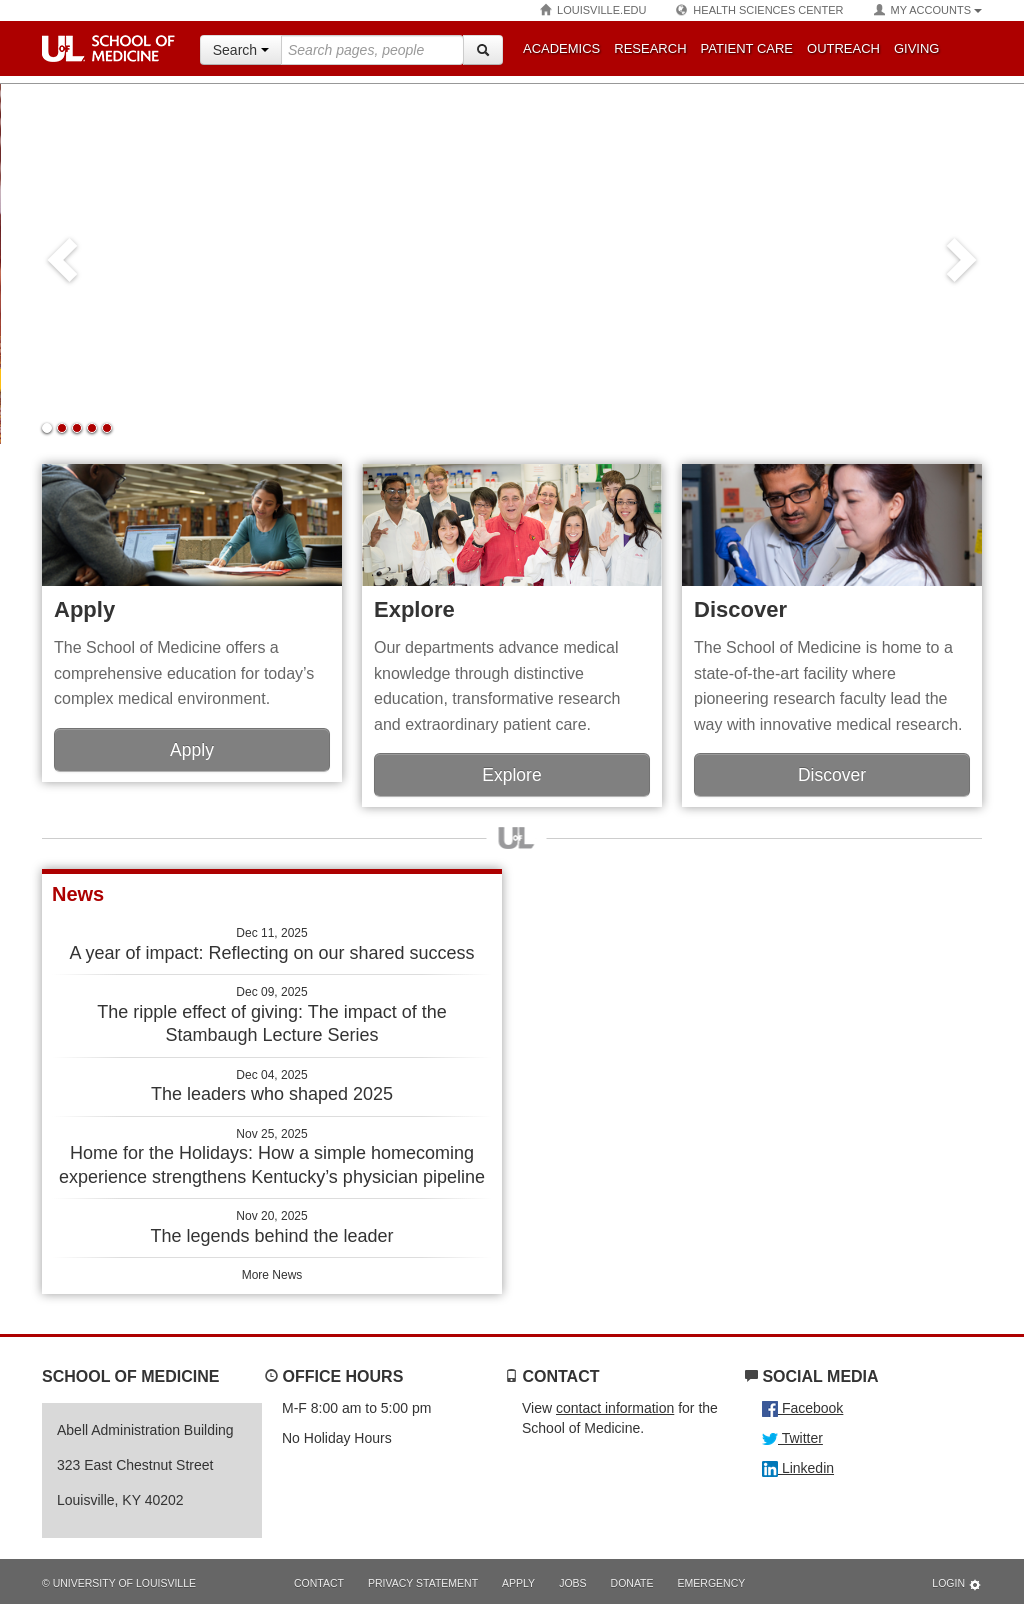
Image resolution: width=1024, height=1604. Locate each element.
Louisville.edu (593, 10)
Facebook (802, 1408)
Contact (319, 1583)
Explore (414, 609)
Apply (84, 609)
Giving (917, 48)
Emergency (712, 1583)
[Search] (483, 50)
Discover (740, 609)
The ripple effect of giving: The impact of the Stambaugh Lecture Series (272, 1015)
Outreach (843, 48)
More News (272, 1275)
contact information (615, 1408)
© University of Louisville (119, 1583)
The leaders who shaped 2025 (272, 1086)
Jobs (572, 1583)
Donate (632, 1583)
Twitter (792, 1438)
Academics (561, 48)
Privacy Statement (423, 1583)
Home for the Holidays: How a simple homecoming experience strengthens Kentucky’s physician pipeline (272, 1157)
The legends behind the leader (272, 1227)
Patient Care (747, 48)
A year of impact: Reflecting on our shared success (272, 944)
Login (957, 1584)
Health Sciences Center (759, 10)
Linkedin (798, 1468)
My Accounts (928, 10)
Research (650, 48)
